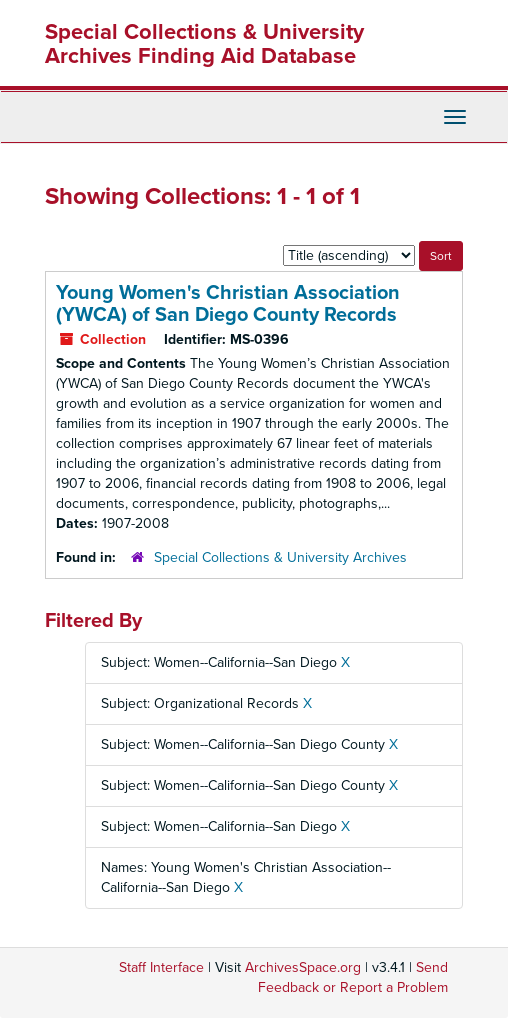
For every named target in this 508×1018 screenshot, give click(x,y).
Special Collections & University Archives (280, 557)
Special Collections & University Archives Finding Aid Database (204, 44)
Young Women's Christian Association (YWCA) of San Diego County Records (228, 304)
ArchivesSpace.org (303, 967)
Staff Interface (161, 967)
